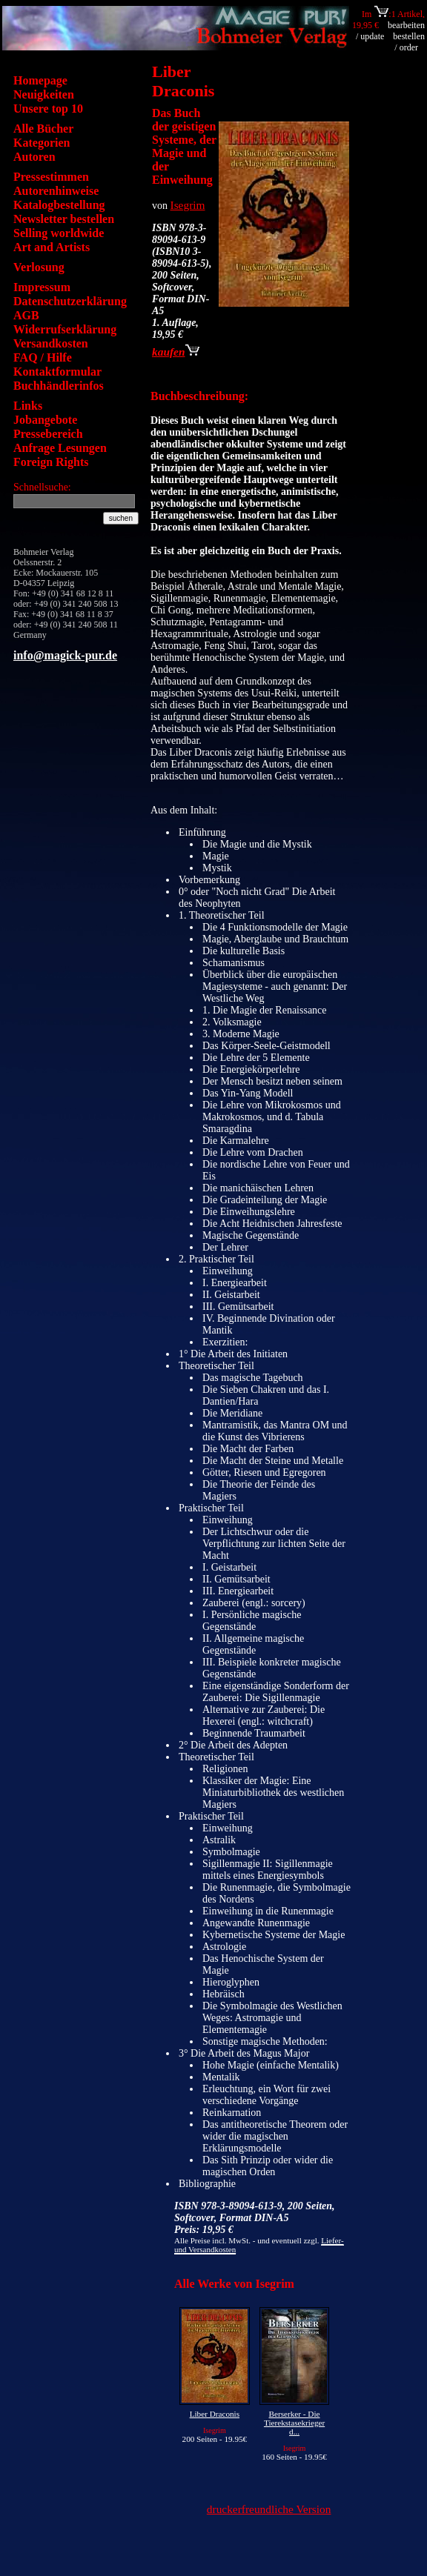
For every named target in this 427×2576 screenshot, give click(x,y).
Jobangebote (45, 419)
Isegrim (188, 205)
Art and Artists (51, 247)
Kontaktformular (57, 371)
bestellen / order (409, 42)
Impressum (41, 287)
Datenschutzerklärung (70, 301)
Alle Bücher (43, 128)
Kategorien (41, 142)
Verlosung (38, 267)
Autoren (34, 156)
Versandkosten (50, 343)
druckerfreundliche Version (269, 2509)
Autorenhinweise (56, 190)
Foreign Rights (50, 462)
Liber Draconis (214, 2413)
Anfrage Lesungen (60, 448)
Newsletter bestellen (63, 219)
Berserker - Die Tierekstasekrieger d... (294, 2422)
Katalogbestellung (59, 205)
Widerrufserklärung (64, 329)
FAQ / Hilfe (42, 357)
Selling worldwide (58, 233)
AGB (26, 315)
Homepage (40, 80)
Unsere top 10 (48, 108)
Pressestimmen (51, 176)
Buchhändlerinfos (58, 385)
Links (27, 405)
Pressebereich (48, 433)
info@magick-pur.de (65, 655)
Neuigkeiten (43, 94)
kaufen (175, 351)
